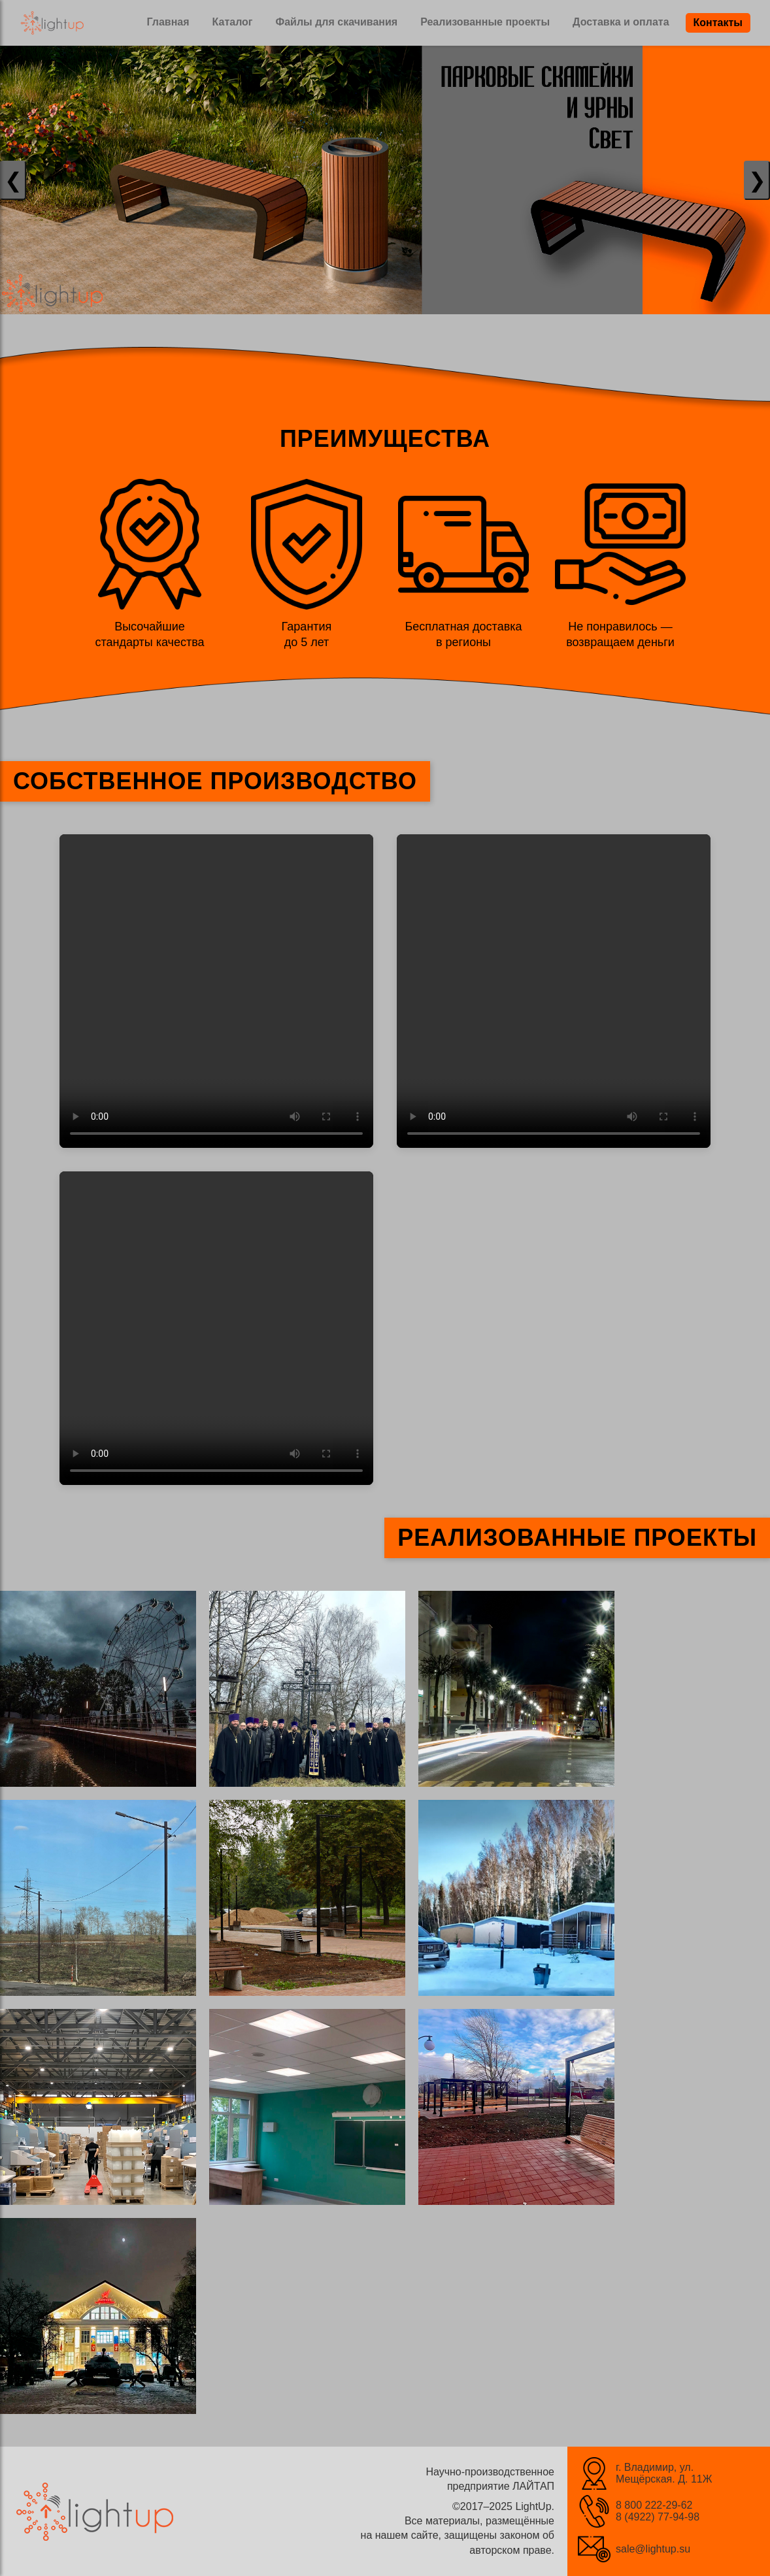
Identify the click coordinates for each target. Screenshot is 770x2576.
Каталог (232, 21)
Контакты (718, 22)
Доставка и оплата (621, 21)
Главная (167, 21)
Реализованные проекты (485, 21)
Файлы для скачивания (337, 21)
